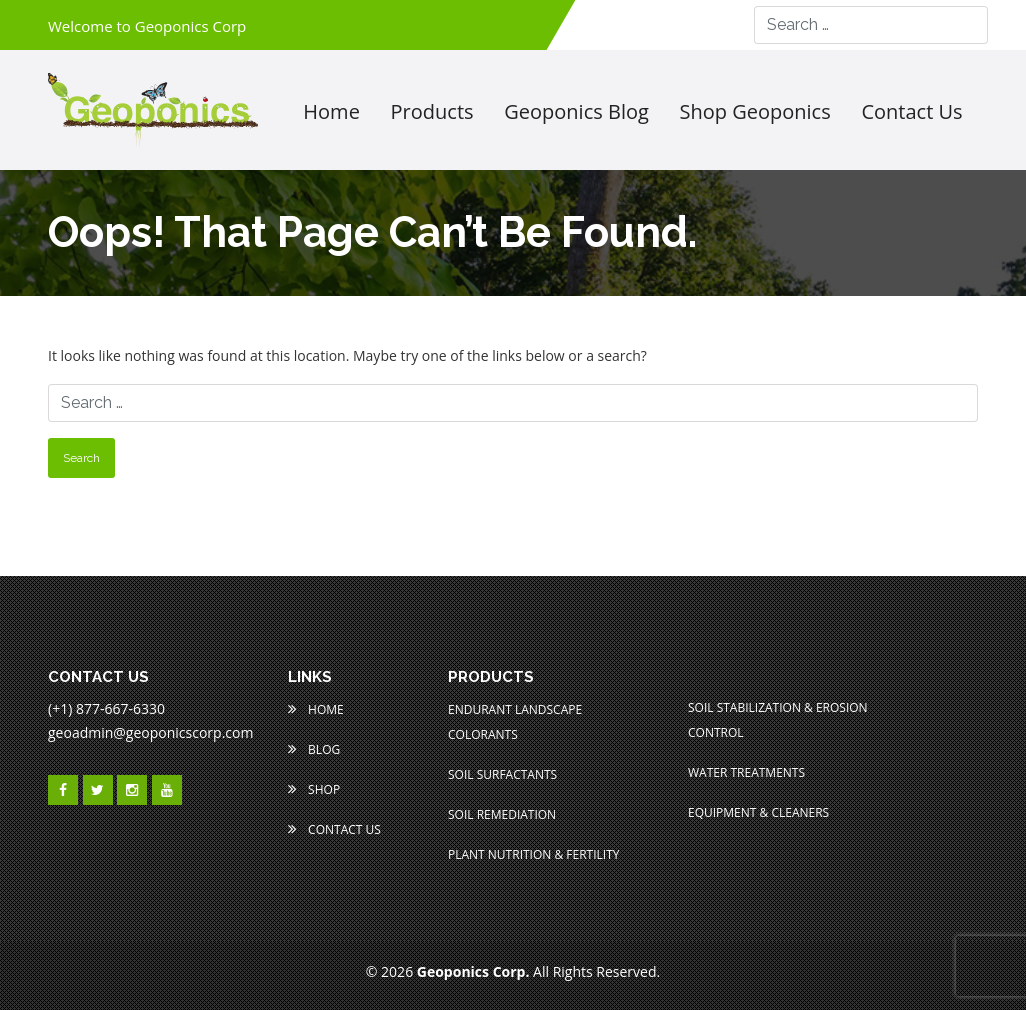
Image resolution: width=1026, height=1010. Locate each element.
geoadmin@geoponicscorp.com (150, 732)
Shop (314, 789)
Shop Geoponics (755, 112)
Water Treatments (746, 772)
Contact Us (334, 829)
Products (432, 112)
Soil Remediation (502, 814)
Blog (314, 749)
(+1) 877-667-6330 (106, 708)
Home (331, 112)
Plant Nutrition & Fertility (533, 854)
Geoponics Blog (576, 112)
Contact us (911, 112)
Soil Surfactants (502, 774)
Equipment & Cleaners (758, 812)
